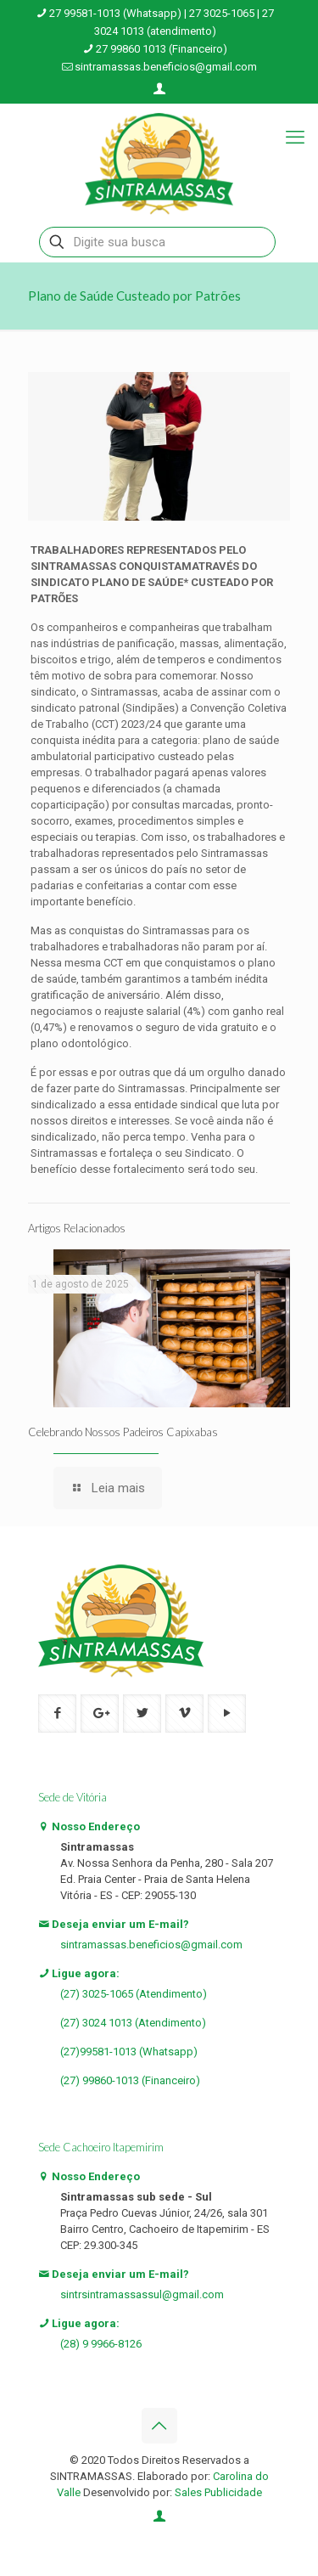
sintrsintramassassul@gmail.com (142, 2294)
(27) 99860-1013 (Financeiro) (130, 2080)
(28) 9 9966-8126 (101, 2343)
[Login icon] (159, 89)
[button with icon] (57, 1713)
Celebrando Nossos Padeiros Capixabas (123, 1432)
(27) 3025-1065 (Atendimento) (133, 1993)
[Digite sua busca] (157, 242)
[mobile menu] (295, 137)
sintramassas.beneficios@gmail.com (151, 1944)
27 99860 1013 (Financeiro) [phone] (161, 48)
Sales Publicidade (218, 2492)
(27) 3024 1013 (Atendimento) (133, 2022)
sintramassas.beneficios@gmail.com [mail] (166, 66)
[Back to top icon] (159, 2426)
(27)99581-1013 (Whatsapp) (129, 2051)
